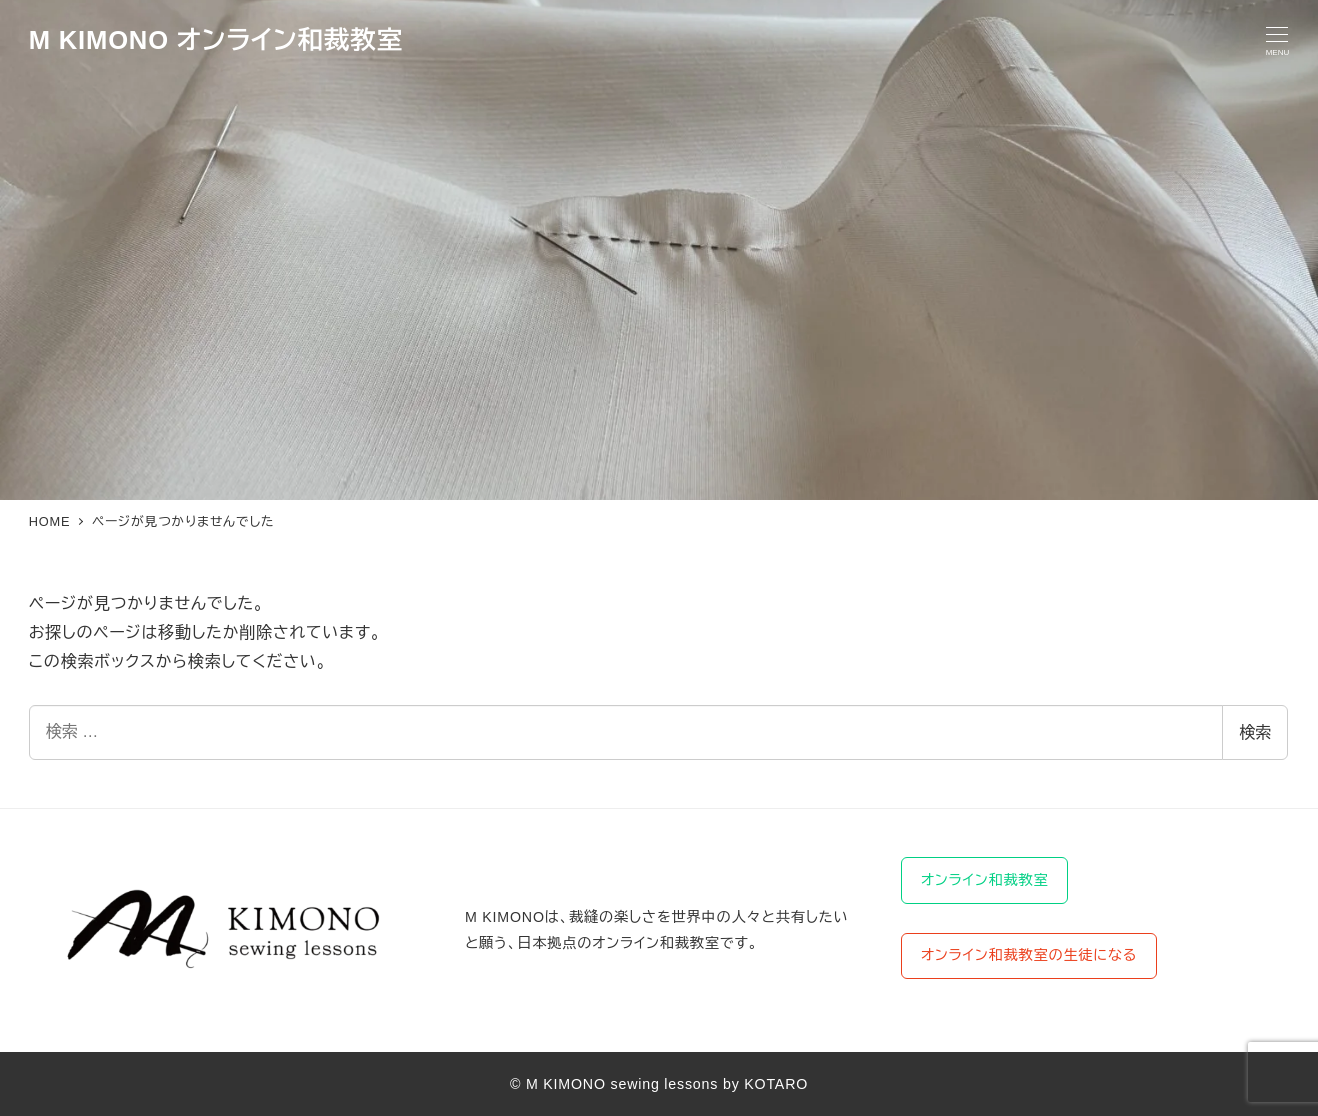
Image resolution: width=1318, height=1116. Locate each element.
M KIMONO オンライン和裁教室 (216, 40)
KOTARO (776, 1084)
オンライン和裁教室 (985, 880)
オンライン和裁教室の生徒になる (1029, 955)
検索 (1255, 732)
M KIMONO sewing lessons (622, 1084)
